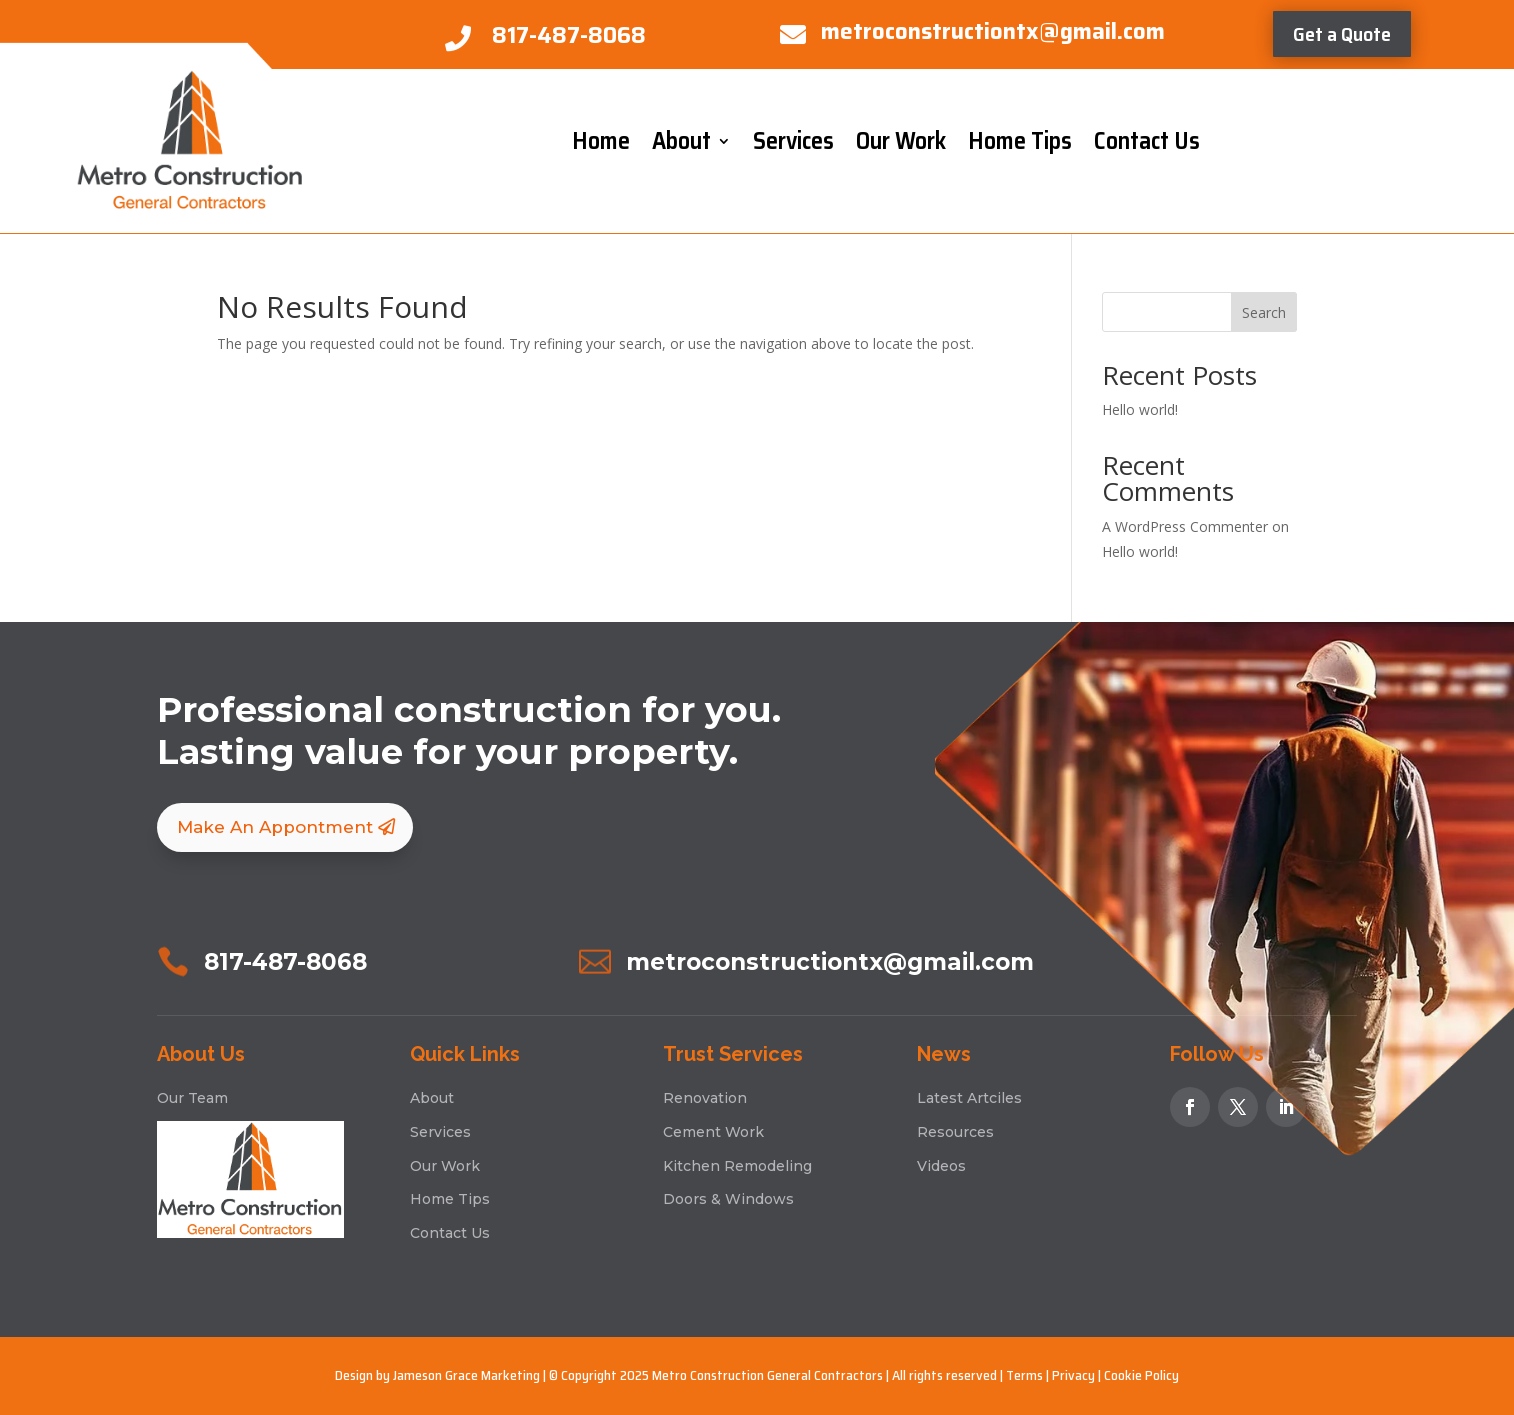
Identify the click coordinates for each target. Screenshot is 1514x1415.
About (681, 141)
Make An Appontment (275, 827)
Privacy (1073, 1375)
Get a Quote (1342, 34)
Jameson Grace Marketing (466, 1375)
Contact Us (1147, 141)
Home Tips (1020, 141)
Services (793, 141)
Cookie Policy (1141, 1375)
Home (601, 141)
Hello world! (1140, 409)
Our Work (901, 141)
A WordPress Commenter (1185, 526)
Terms (1024, 1375)
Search (1264, 312)
